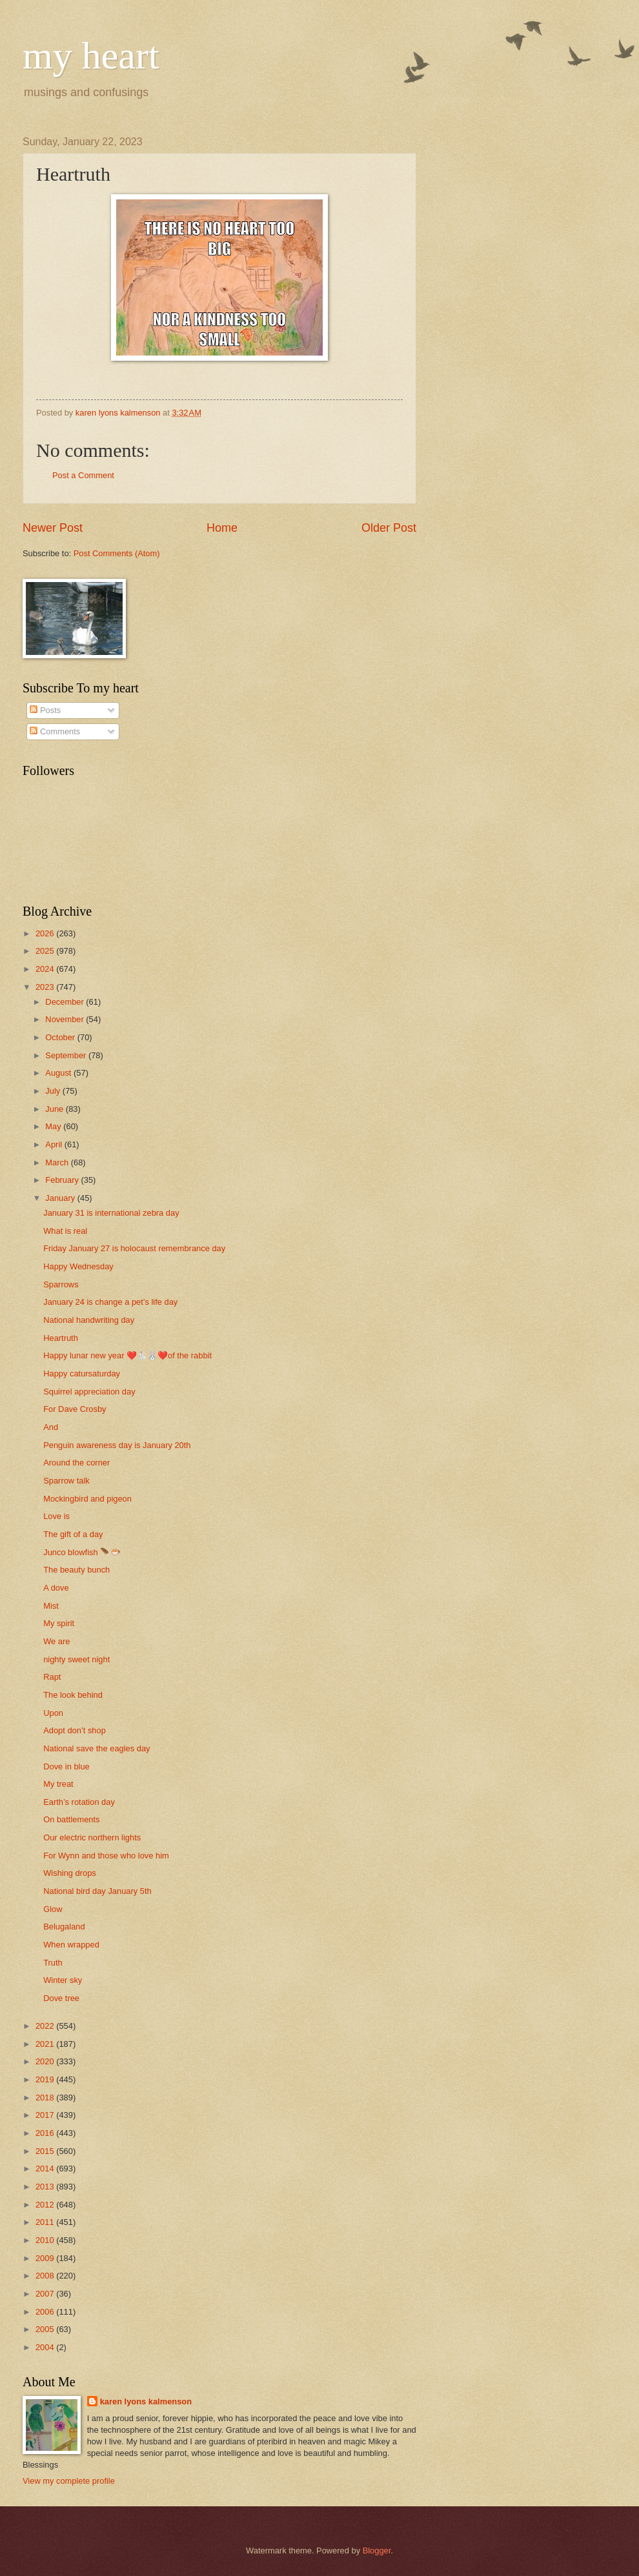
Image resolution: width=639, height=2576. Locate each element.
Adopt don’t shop (74, 1730)
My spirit (58, 1623)
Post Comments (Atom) (117, 553)
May (54, 1126)
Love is (56, 1516)
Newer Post (53, 527)
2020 (46, 2061)
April (54, 1144)
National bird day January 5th (97, 1891)
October (61, 1037)
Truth (53, 1962)
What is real (65, 1231)
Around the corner (76, 1462)
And (50, 1427)
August (59, 1073)
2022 (46, 2026)
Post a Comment (83, 475)
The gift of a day (73, 1534)
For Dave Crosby (74, 1409)
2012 (46, 2204)
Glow (52, 1909)
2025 (46, 951)
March (57, 1162)
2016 (46, 2133)
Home (222, 527)
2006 (46, 2312)
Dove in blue (66, 1766)
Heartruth (60, 1338)
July (53, 1091)
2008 (46, 2275)
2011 (46, 2222)
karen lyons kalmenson (146, 2401)
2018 (46, 2097)
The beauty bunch (76, 1570)
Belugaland (64, 1926)
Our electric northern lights (92, 1837)
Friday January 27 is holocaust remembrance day (134, 1248)
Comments (55, 731)
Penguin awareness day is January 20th (116, 1445)
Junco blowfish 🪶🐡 (82, 1552)
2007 (46, 2294)
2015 (46, 2151)
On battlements (71, 1819)
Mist (51, 1606)
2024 (46, 969)
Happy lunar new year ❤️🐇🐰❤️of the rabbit (127, 1355)
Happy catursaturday (81, 1373)
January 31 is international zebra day (111, 1213)
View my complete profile (69, 2481)
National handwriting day (88, 1320)
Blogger (377, 2550)
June (55, 1109)
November (65, 1019)
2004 (46, 2347)
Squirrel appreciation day (89, 1391)
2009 (46, 2258)
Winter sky (62, 1980)
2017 (46, 2115)
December (65, 1002)
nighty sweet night (76, 1659)
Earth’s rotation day (79, 1802)
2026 (46, 933)
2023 (46, 987)
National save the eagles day (96, 1748)
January (61, 1198)
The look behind (73, 1695)
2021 (46, 2044)
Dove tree (61, 1998)
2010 (46, 2240)
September (66, 1055)
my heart (91, 55)
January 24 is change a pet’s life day (110, 1302)
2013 (46, 2186)
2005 (46, 2329)
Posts (45, 710)
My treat (58, 1784)
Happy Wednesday (78, 1266)
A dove (55, 1588)
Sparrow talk (66, 1480)
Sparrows (60, 1284)
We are (56, 1641)
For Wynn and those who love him (106, 1855)
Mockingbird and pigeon (87, 1499)
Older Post (388, 527)
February (63, 1180)
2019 (46, 2079)
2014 (46, 2168)
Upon (53, 1713)
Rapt (52, 1677)
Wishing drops (69, 1873)
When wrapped (71, 1944)
